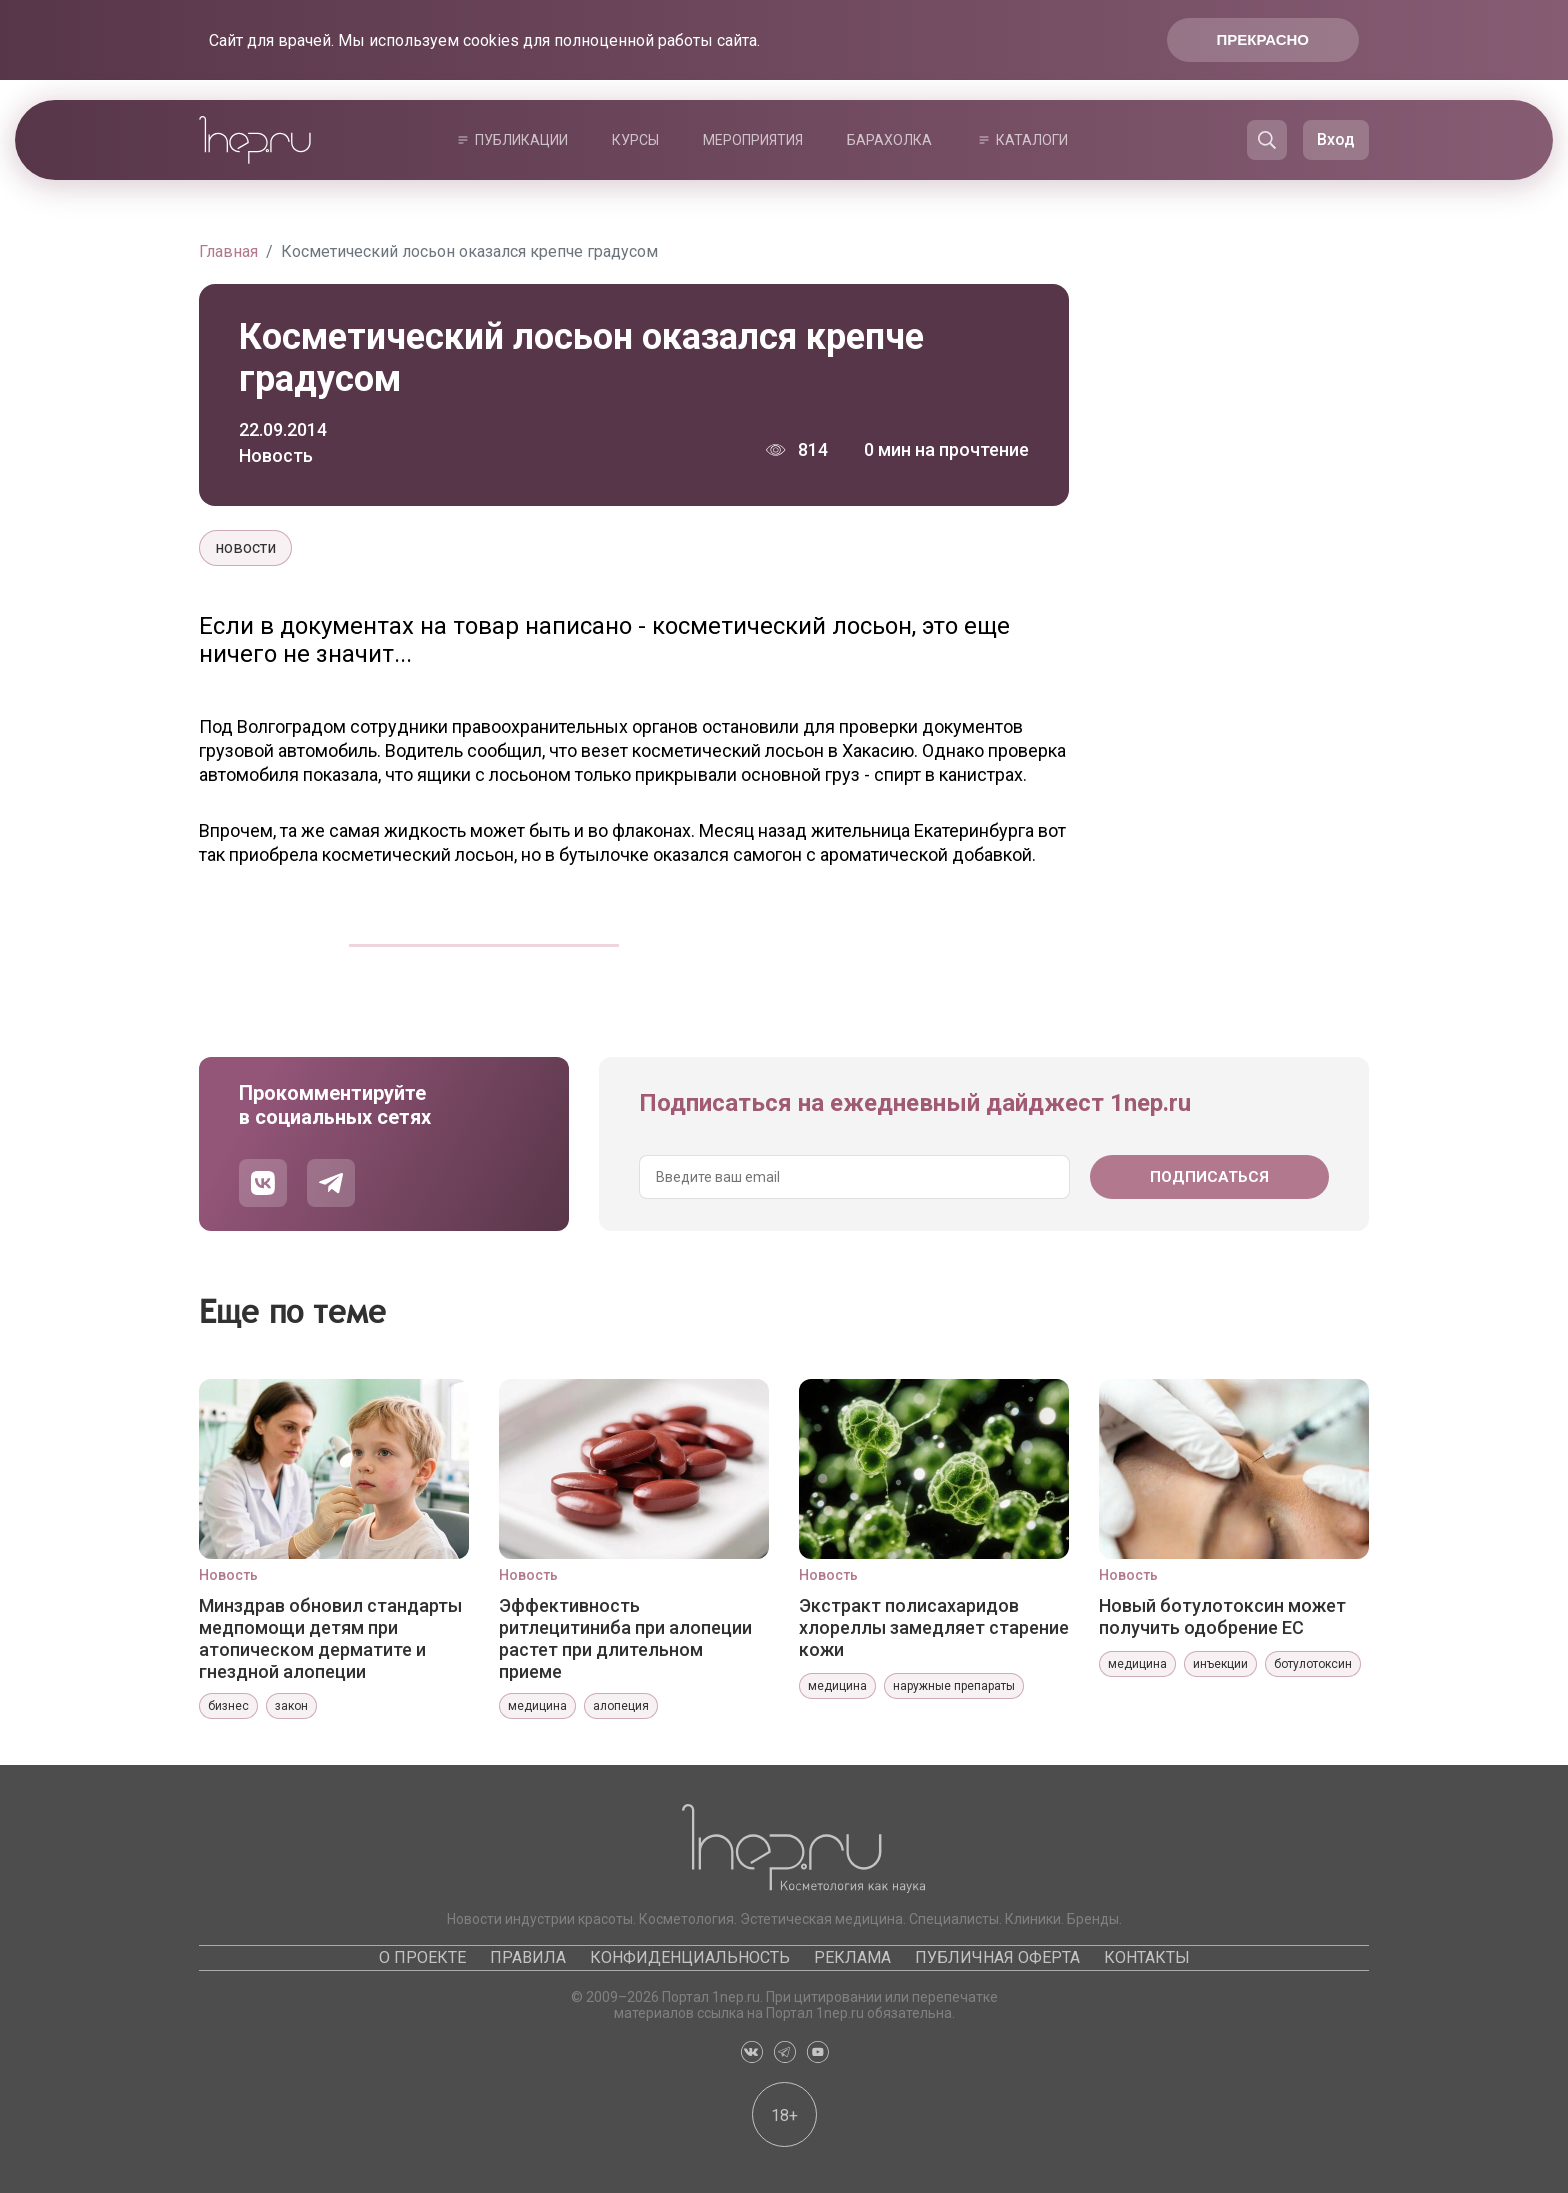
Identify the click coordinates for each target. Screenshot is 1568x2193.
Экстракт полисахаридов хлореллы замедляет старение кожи (934, 1627)
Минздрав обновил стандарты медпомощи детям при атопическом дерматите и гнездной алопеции (330, 1638)
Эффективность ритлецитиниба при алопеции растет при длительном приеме (625, 1638)
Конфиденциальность (690, 1957)
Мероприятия (753, 140)
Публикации (521, 140)
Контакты (1147, 1957)
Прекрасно (1263, 39)
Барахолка (889, 140)
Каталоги (1032, 140)
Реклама (852, 1957)
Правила (528, 1957)
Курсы (635, 140)
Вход (1336, 139)
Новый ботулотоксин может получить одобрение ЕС (1222, 1616)
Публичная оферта (997, 1957)
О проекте (422, 1957)
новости (245, 547)
